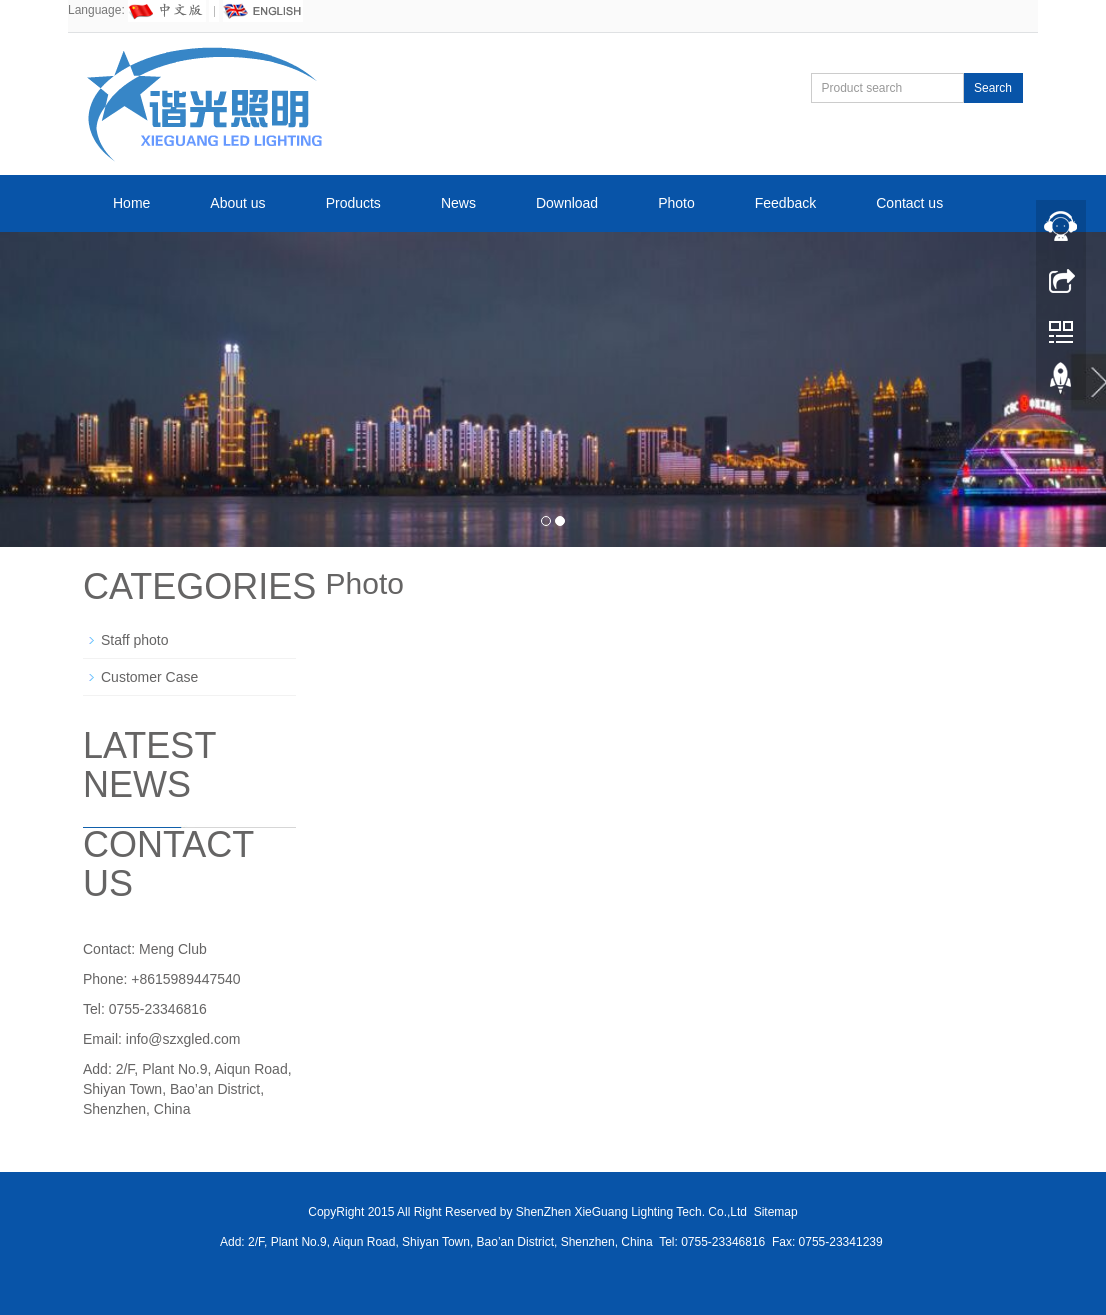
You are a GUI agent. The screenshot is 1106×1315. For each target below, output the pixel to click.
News (458, 203)
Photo (676, 203)
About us (237, 203)
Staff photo (134, 640)
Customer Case (149, 677)
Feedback (785, 203)
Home (131, 203)
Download (567, 203)
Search (993, 88)
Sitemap (776, 1212)
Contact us (909, 203)
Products (353, 203)
